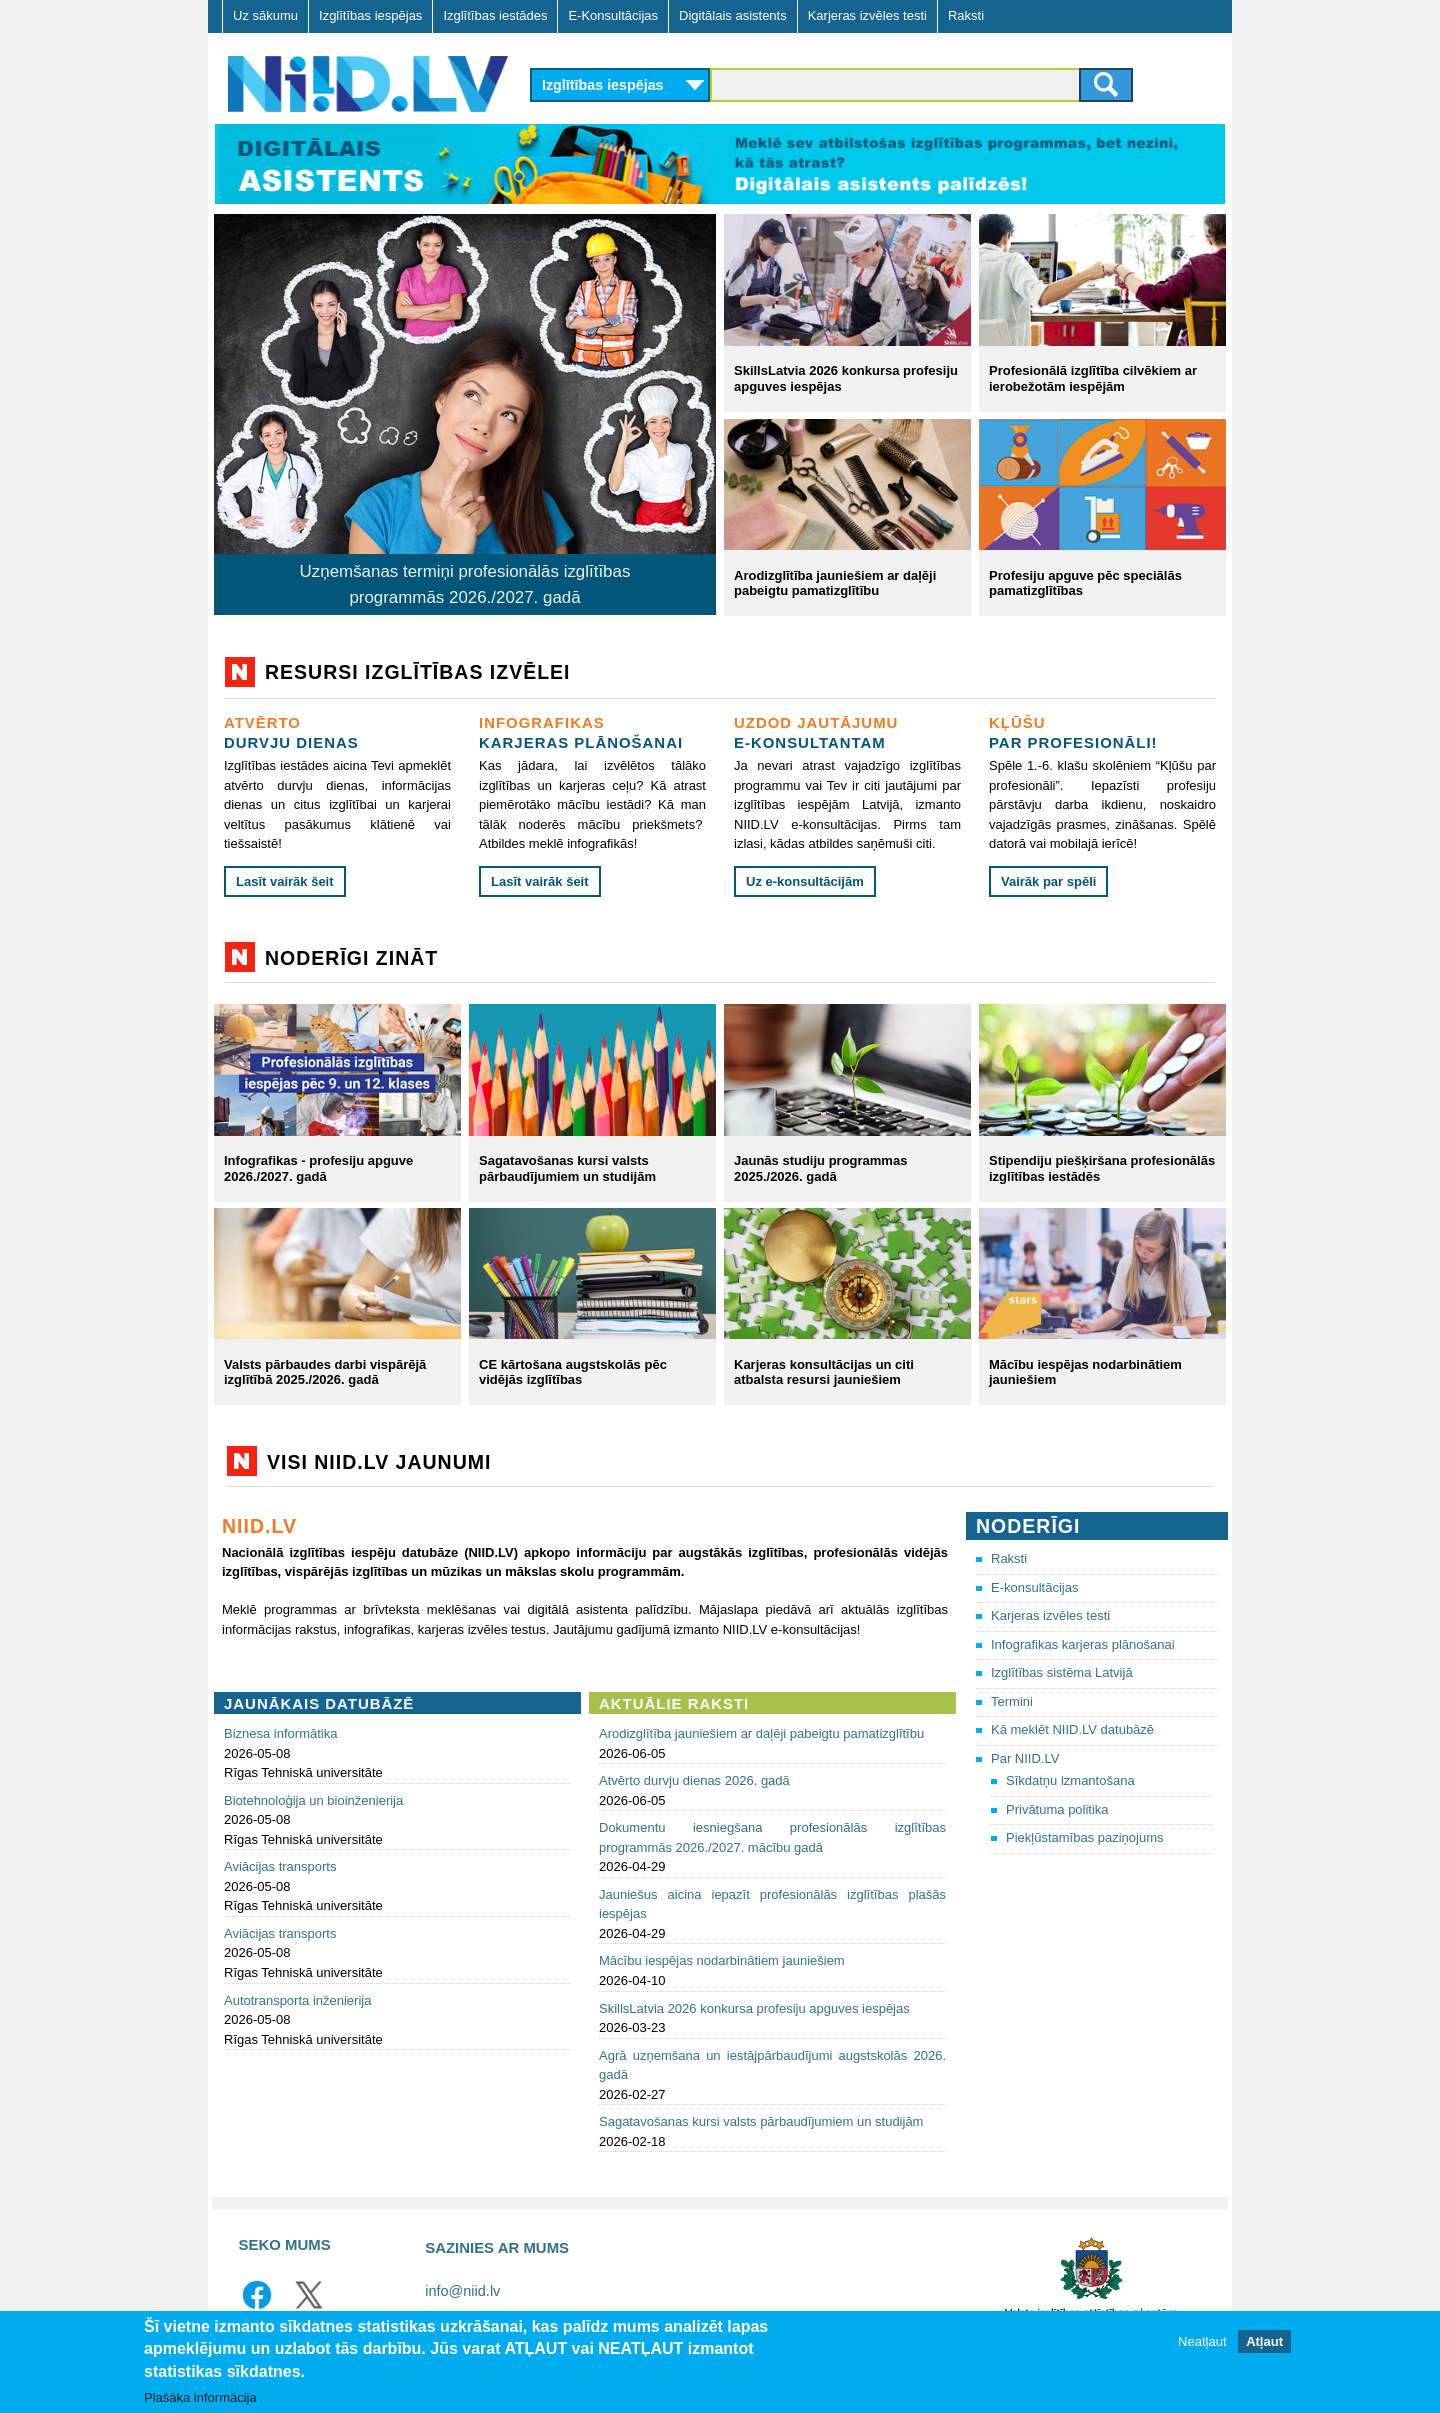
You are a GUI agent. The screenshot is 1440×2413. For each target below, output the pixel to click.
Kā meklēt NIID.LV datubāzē (1072, 1729)
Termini (1012, 1701)
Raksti (966, 15)
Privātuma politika (1057, 1809)
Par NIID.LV (1025, 1758)
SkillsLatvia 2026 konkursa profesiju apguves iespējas (754, 2008)
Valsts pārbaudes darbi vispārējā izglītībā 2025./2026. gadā (325, 1372)
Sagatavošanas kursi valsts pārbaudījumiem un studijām (567, 1168)
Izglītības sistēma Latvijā (1062, 1672)
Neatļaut (1202, 2341)
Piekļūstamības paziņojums (1085, 1837)
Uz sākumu (265, 15)
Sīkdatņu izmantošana (1070, 1780)
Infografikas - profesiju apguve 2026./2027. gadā (318, 1168)
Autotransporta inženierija (297, 2000)
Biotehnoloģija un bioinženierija (313, 1800)
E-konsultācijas (1034, 1587)
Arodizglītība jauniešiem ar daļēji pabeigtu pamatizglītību (835, 583)
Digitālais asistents (733, 15)
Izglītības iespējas (370, 15)
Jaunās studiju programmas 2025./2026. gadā (820, 1168)
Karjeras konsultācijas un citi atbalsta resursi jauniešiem (824, 1372)
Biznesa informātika (280, 1733)
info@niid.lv (462, 2291)
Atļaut (1264, 2341)
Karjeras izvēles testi (867, 15)
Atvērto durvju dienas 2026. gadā (694, 1780)
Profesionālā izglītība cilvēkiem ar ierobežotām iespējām (1093, 378)
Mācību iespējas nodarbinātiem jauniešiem (722, 1960)
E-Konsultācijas (613, 15)
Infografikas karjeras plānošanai (1083, 1644)
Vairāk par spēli (1048, 881)
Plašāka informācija (200, 2397)
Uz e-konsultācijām (805, 881)
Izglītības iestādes (495, 15)
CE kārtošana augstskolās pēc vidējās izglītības (573, 1372)
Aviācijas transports (280, 1866)
